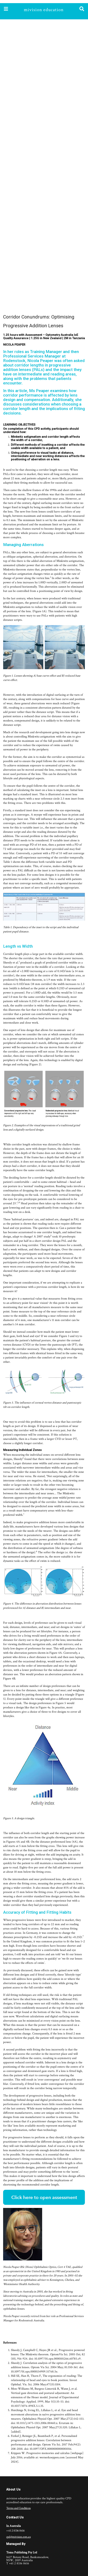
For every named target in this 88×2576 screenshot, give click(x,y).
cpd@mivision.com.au (18, 2537)
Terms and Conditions (18, 2508)
